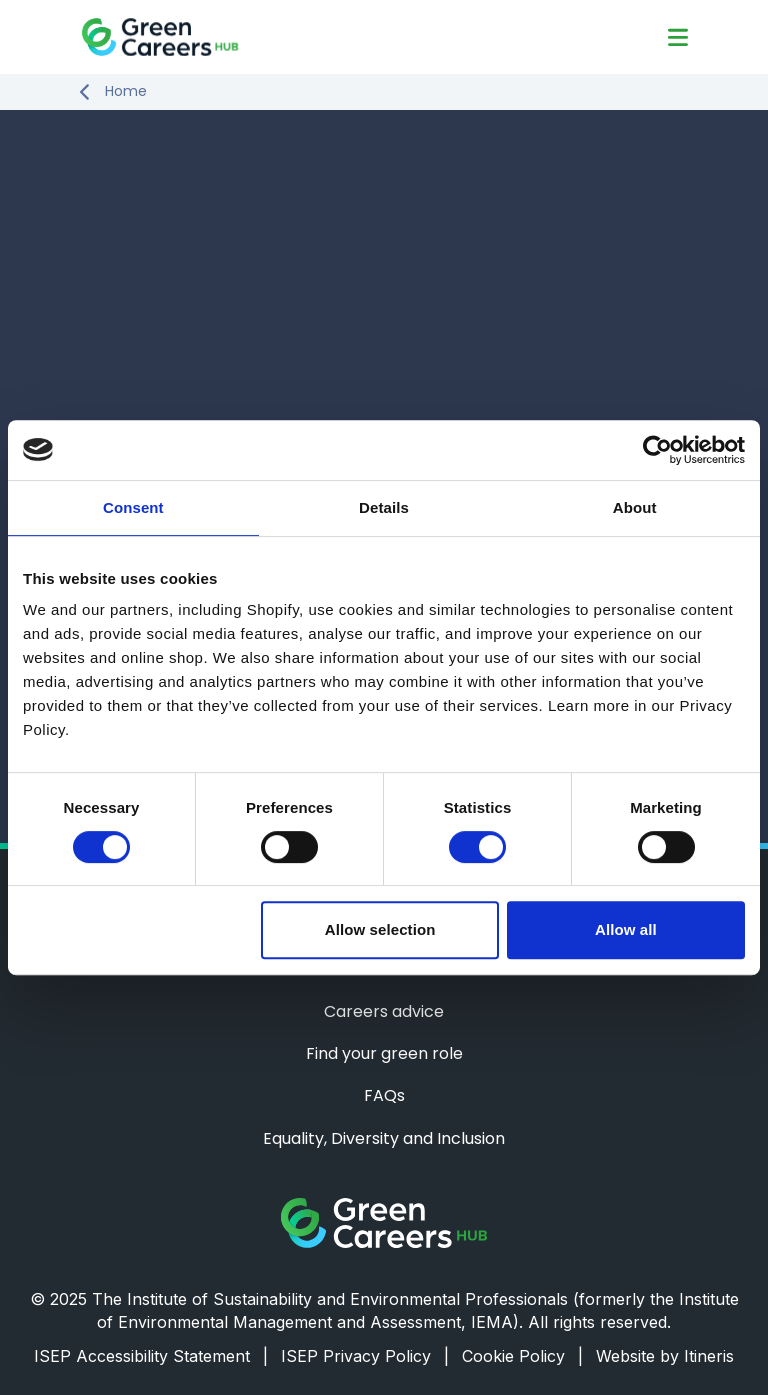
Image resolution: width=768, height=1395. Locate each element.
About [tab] (635, 507)
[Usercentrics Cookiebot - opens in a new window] (657, 450)
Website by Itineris (665, 1356)
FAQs (384, 1096)
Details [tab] (384, 507)
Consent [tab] (133, 507)
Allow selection (380, 929)
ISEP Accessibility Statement (151, 1356)
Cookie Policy (522, 1356)
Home (126, 91)
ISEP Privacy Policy (365, 1356)
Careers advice (384, 1012)
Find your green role (384, 1054)
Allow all (626, 929)
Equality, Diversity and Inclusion (384, 1139)
